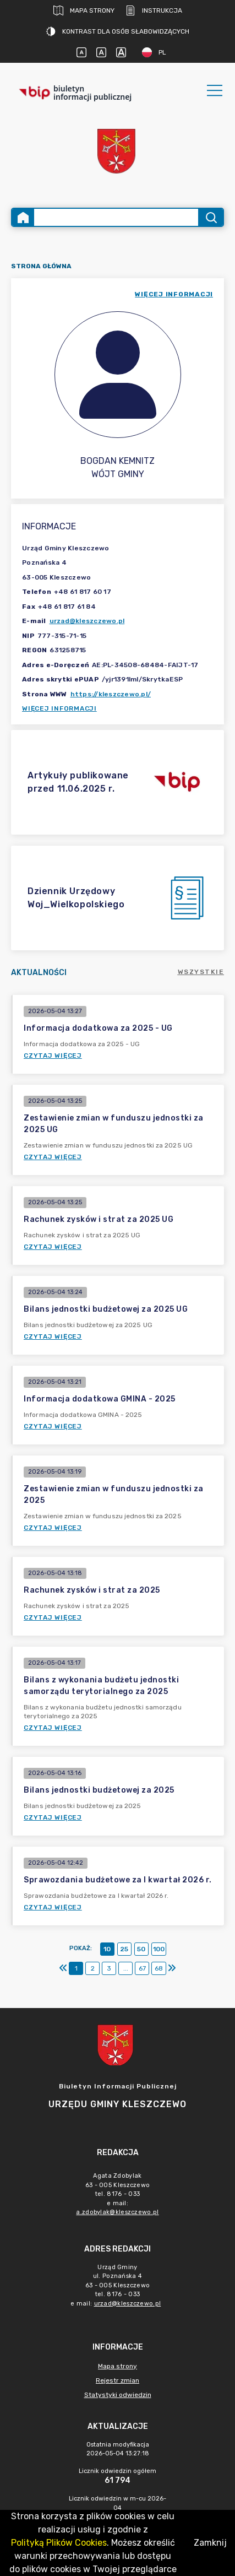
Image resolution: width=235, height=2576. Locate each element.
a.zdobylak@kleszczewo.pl (117, 2212)
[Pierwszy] (63, 1968)
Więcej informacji (59, 708)
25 (124, 1949)
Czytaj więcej (53, 1055)
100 (159, 1949)
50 (141, 1949)
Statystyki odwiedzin (117, 2395)
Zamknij (210, 2542)
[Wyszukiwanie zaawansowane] (116, 217)
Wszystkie (201, 972)
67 (142, 1968)
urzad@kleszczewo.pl (87, 621)
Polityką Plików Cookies (59, 2542)
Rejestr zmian (117, 2380)
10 (107, 1949)
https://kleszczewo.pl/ (110, 694)
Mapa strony (83, 10)
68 (159, 1968)
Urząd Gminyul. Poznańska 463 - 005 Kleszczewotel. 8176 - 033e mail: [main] (117, 2285)
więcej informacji (174, 294)
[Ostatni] (171, 1968)
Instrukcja (153, 10)
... (125, 1968)
